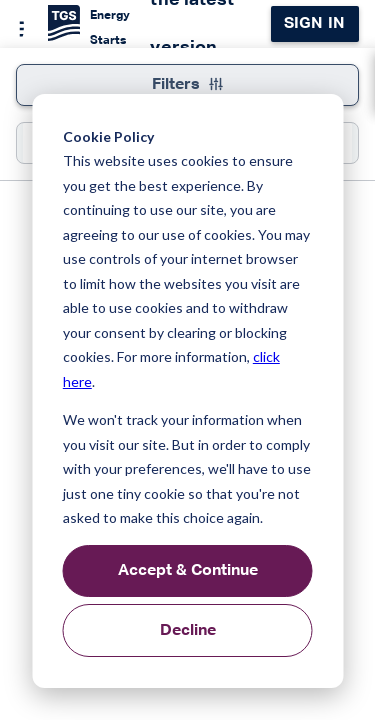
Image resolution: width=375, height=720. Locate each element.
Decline (188, 631)
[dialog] (187, 391)
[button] (31, 79)
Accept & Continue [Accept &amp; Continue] (188, 571)
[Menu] (16, 26)
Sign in (314, 24)
